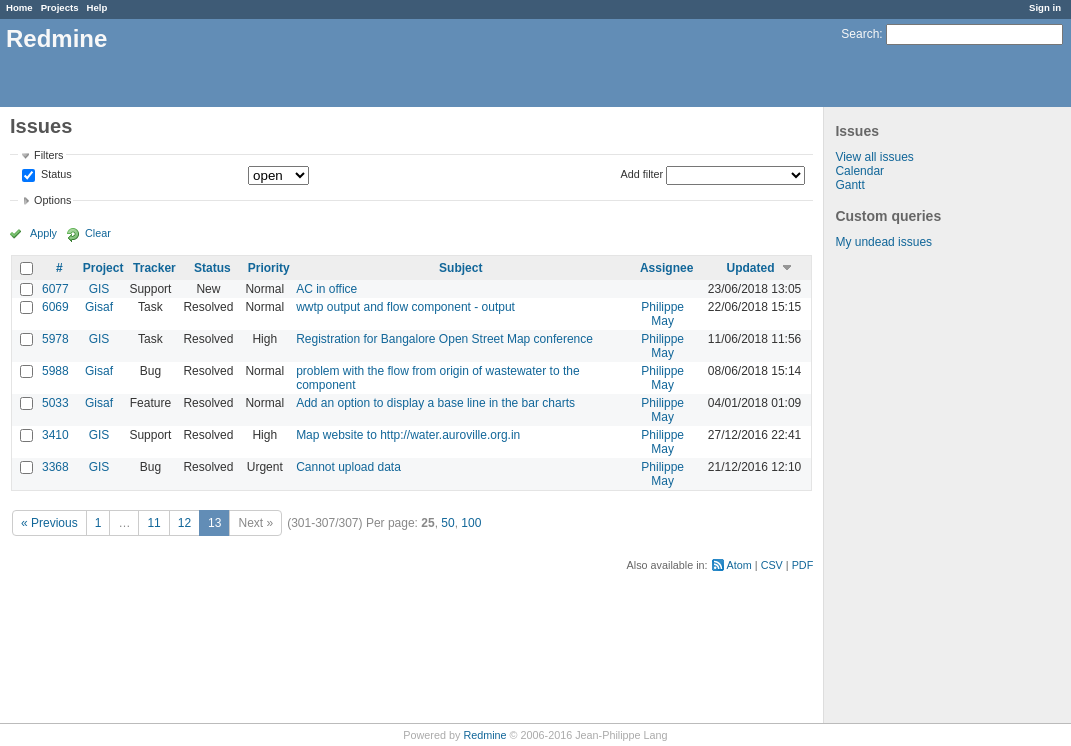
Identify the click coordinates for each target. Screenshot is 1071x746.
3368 (55, 467)
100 (471, 523)
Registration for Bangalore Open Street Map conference (444, 339)
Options (52, 200)
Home (19, 7)
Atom (739, 565)
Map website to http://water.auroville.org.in (408, 435)
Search (860, 34)
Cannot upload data (348, 467)
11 (153, 523)
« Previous (49, 523)
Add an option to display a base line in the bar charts (435, 403)
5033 (55, 403)
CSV (772, 565)
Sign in (1045, 7)
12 (184, 523)
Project (103, 268)
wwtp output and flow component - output (405, 307)
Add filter (642, 174)
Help (97, 7)
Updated (751, 268)
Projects (60, 7)
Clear (98, 233)
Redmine (484, 735)
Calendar (859, 171)
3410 (55, 435)
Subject (460, 268)
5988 (55, 371)
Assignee (666, 268)
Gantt (849, 185)
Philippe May (662, 314)
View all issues (874, 157)
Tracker (154, 268)
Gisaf (99, 307)
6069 (55, 307)
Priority (269, 268)
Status (55, 175)
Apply (43, 233)
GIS (99, 289)
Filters (48, 155)
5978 (55, 339)
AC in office (326, 289)
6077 (55, 289)
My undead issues (883, 242)
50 (447, 523)
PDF (803, 565)
